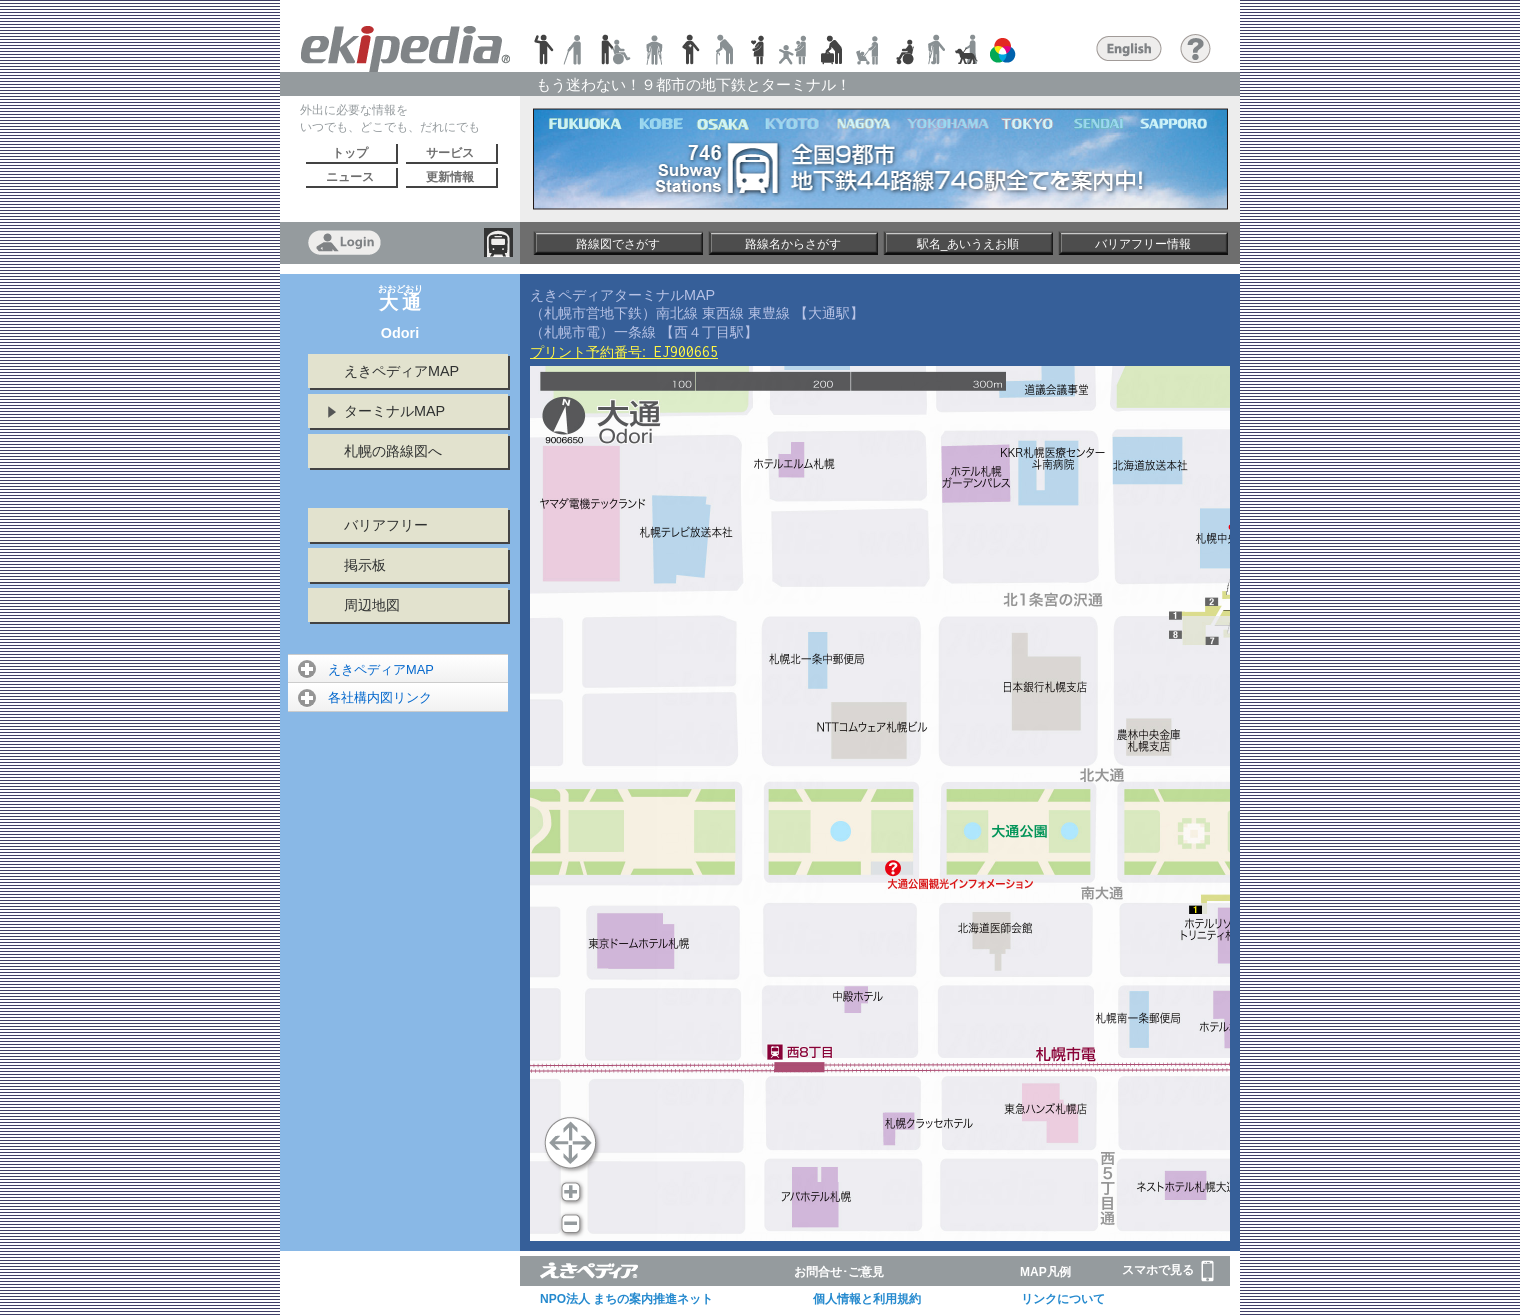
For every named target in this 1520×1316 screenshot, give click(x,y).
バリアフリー (386, 525)
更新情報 (450, 177)
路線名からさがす (793, 244)
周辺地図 (372, 605)
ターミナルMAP (394, 411)
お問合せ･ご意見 (839, 1272)
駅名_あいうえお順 (968, 244)
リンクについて (1063, 1299)
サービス (450, 153)
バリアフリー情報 (1143, 244)
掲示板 (365, 565)
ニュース (350, 177)
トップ (350, 153)
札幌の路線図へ (393, 451)
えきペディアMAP (401, 371)
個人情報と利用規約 (867, 1299)
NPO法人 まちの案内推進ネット (626, 1299)
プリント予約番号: (624, 352)
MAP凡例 (1045, 1272)
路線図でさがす (618, 244)
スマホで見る (1168, 1271)
